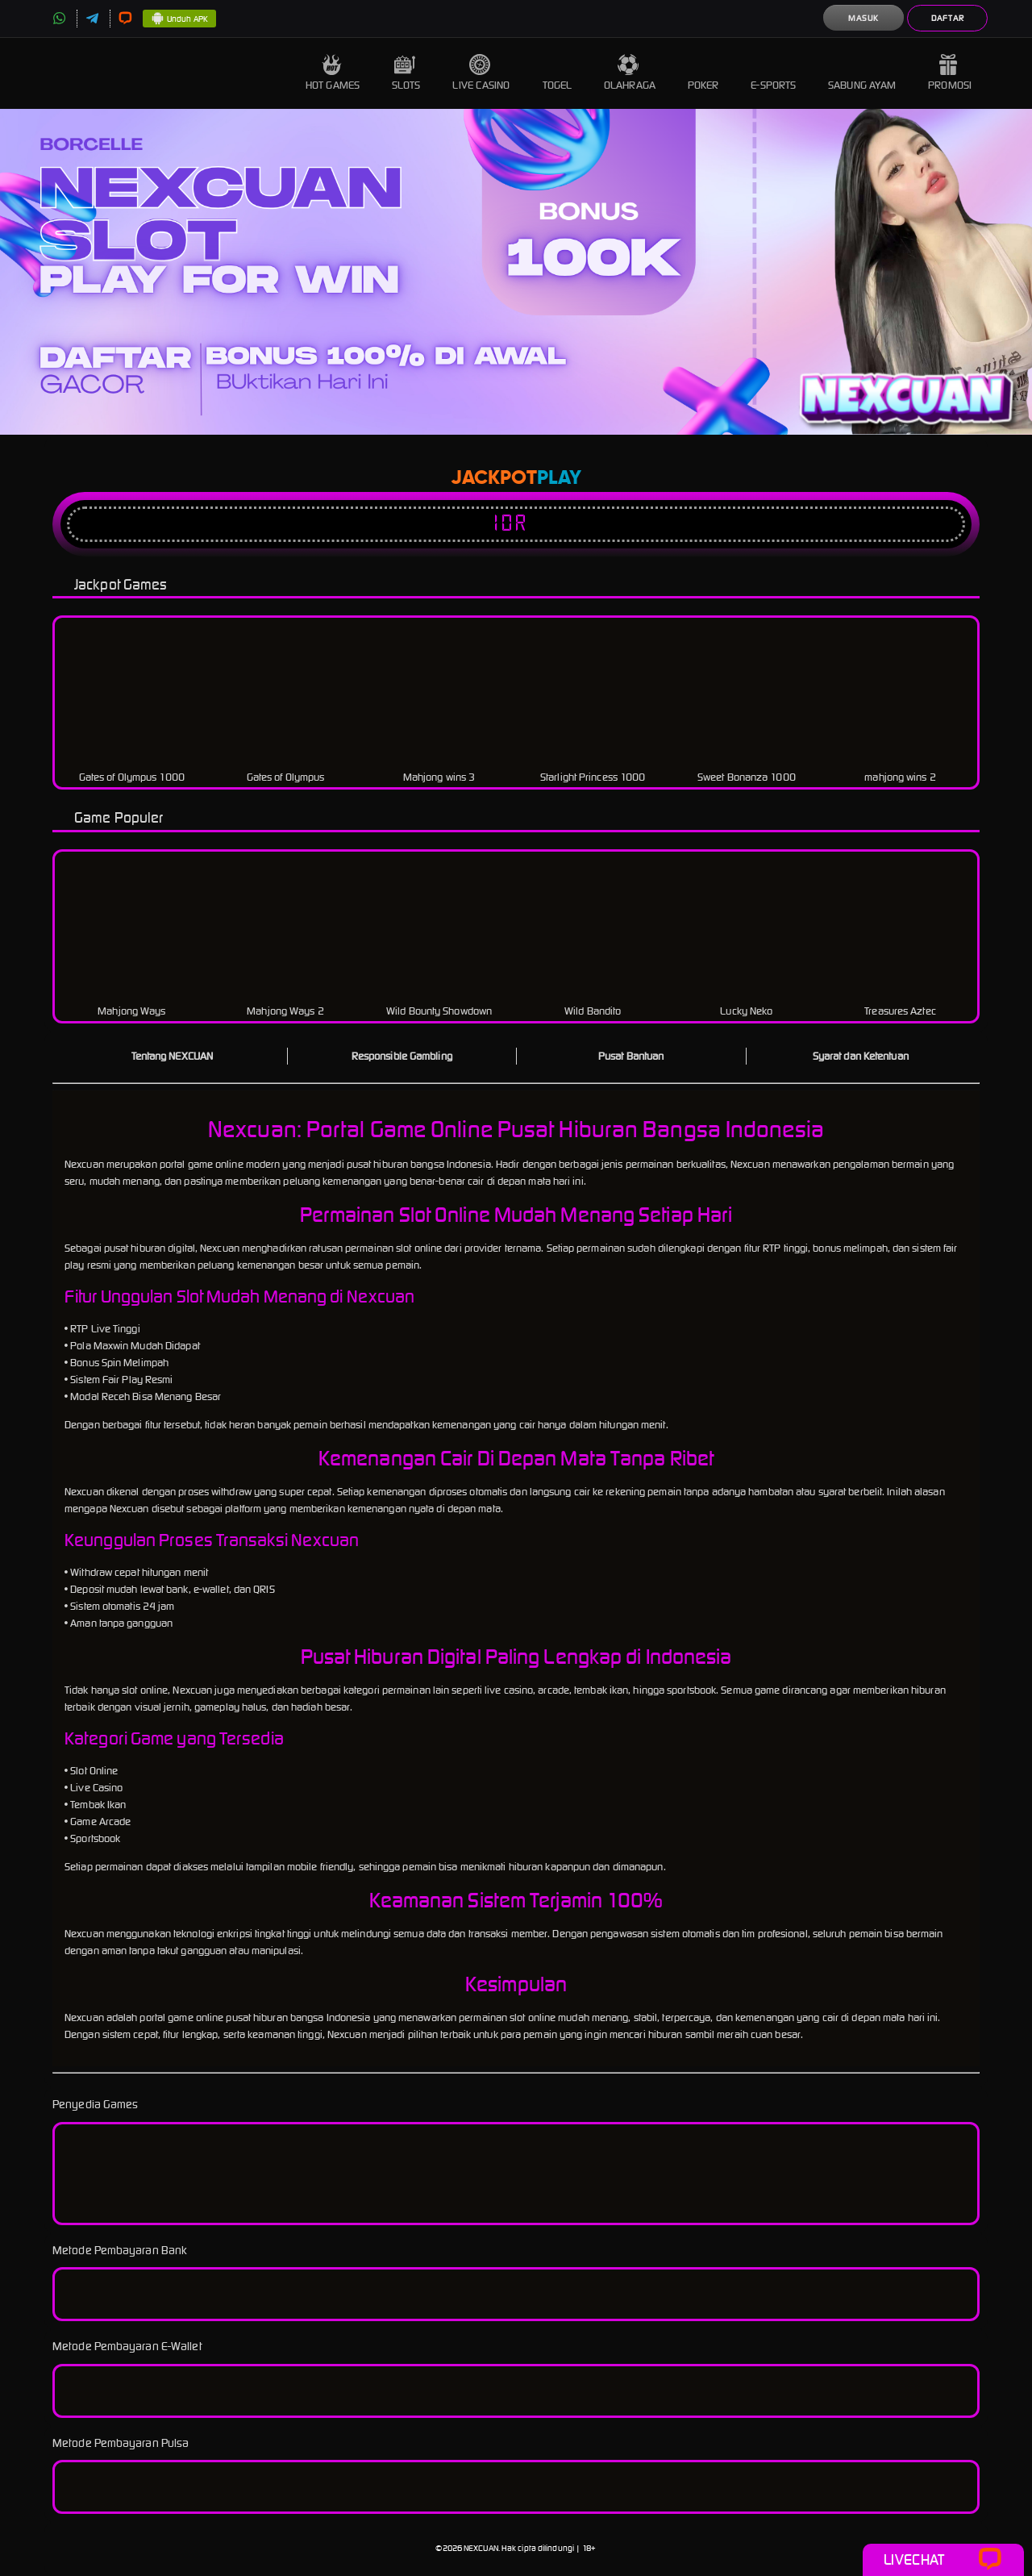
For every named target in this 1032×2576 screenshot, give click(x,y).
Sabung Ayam (862, 73)
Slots (406, 73)
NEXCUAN (481, 2548)
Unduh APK (179, 19)
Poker (703, 73)
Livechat (943, 2560)
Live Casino (481, 73)
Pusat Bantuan (631, 1056)
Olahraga (629, 73)
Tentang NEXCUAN (172, 1056)
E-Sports (773, 73)
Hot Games (333, 73)
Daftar (947, 18)
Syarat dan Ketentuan (861, 1056)
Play (559, 478)
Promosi (950, 73)
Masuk (863, 18)
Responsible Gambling (402, 1056)
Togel (557, 73)
